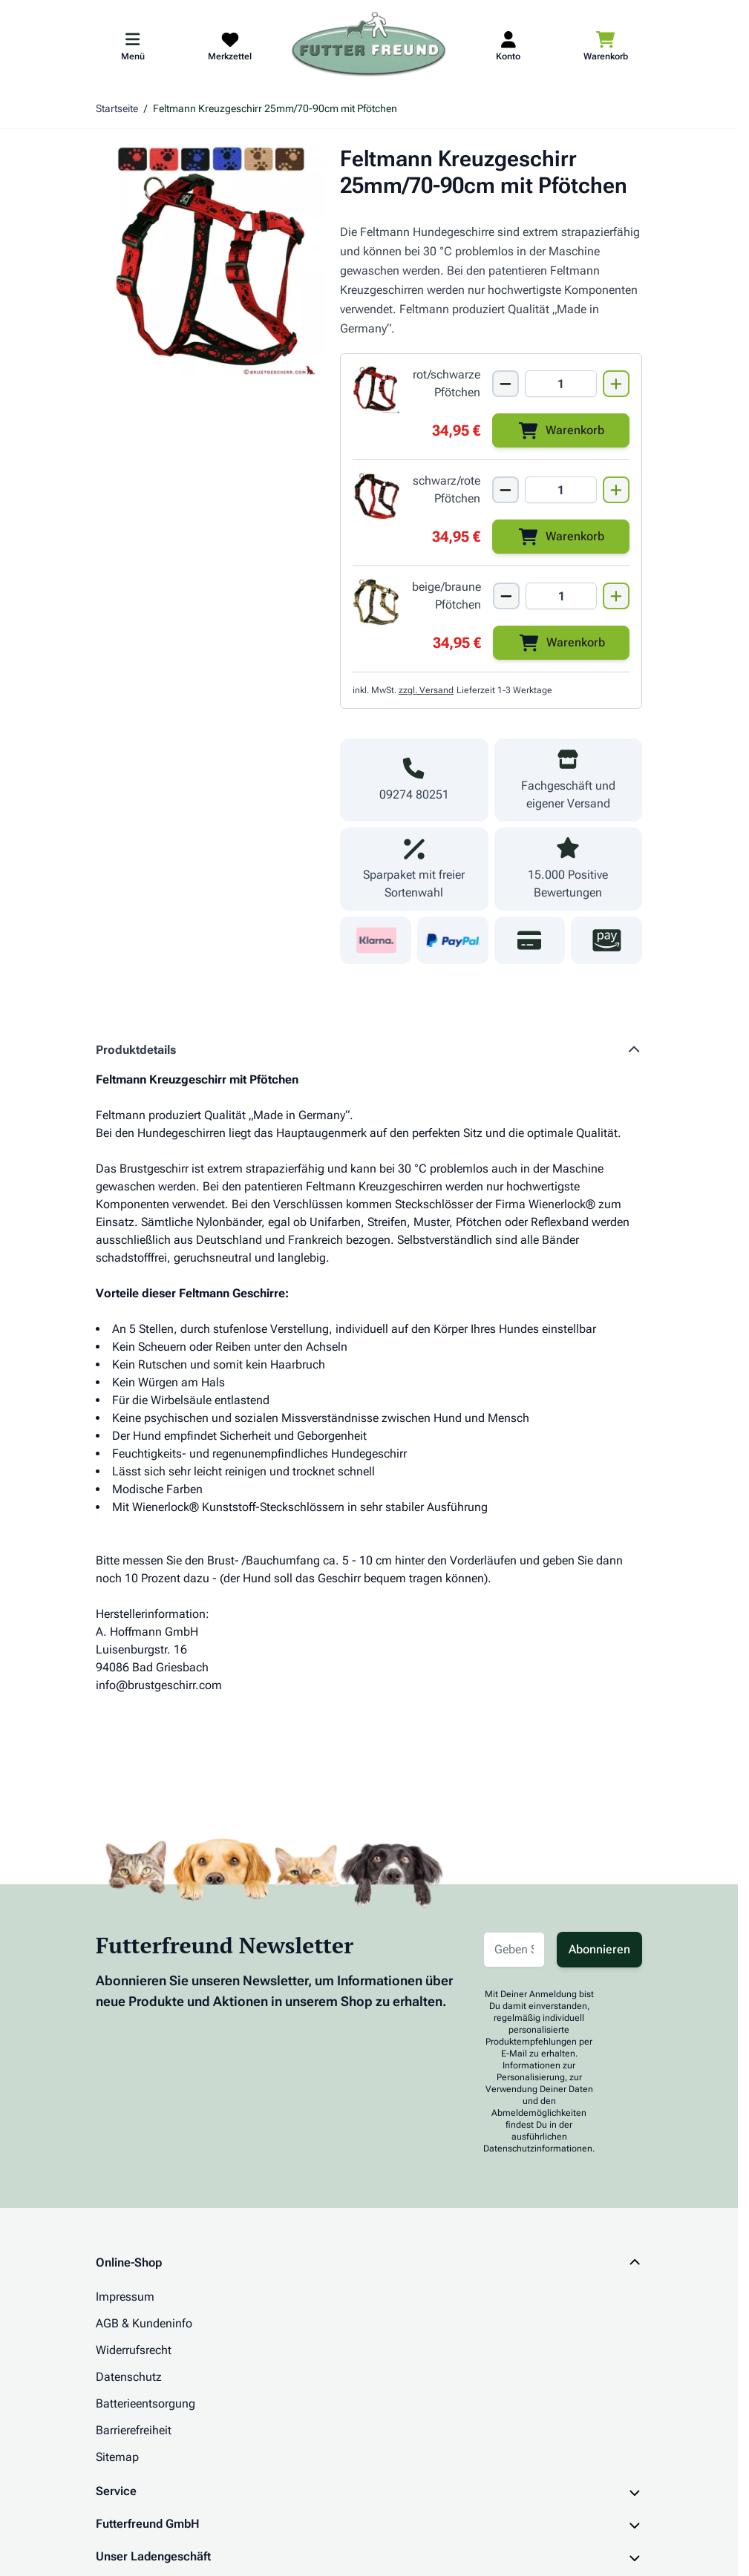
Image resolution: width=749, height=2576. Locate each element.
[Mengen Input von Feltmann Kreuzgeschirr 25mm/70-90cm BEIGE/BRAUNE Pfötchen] (561, 596)
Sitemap (117, 2457)
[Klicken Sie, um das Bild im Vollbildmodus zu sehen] (210, 260)
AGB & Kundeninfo (144, 2323)
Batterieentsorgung (145, 2403)
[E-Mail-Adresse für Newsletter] (514, 1949)
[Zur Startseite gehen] (369, 45)
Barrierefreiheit (133, 2430)
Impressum (125, 2297)
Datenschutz (129, 2377)
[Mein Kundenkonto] (508, 45)
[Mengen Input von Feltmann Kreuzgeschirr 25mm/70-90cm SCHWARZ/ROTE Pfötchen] (561, 489)
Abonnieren (599, 1949)
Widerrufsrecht (133, 2350)
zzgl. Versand (426, 690)
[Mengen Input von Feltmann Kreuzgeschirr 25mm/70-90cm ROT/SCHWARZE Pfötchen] (561, 383)
